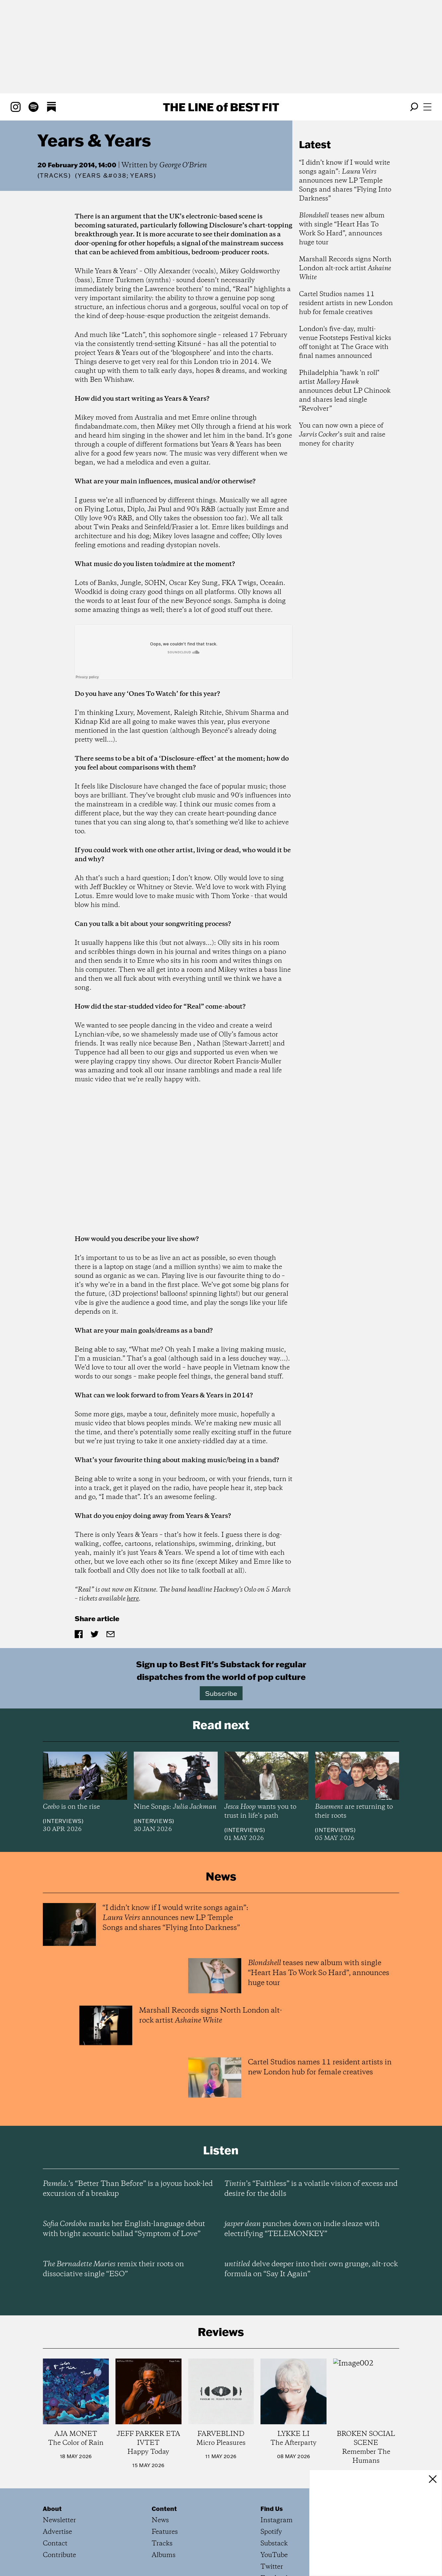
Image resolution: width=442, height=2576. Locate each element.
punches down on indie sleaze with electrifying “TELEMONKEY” (302, 2229)
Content (164, 2509)
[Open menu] (427, 107)
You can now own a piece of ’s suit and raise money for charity (342, 434)
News (160, 2520)
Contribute (59, 2555)
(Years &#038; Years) (115, 175)
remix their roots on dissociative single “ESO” (113, 2269)
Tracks (54, 175)
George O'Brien (183, 165)
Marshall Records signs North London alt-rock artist (345, 268)
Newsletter (59, 2520)
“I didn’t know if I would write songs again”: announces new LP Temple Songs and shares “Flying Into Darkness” (345, 180)
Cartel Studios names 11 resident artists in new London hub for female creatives (346, 303)
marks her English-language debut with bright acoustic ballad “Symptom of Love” (124, 2229)
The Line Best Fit (221, 107)
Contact (55, 2543)
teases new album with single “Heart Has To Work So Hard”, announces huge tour (342, 229)
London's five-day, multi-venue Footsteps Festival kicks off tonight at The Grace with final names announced (345, 343)
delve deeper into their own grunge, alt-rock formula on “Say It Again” (311, 2269)
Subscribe (221, 1693)
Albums (164, 2555)
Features (165, 2532)
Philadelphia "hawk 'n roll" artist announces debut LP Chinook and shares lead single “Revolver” (345, 391)
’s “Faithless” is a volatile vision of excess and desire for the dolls (311, 2189)
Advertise (57, 2532)
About (52, 2509)
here (133, 1598)
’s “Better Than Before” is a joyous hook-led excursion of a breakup (128, 2189)
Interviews (63, 1821)
